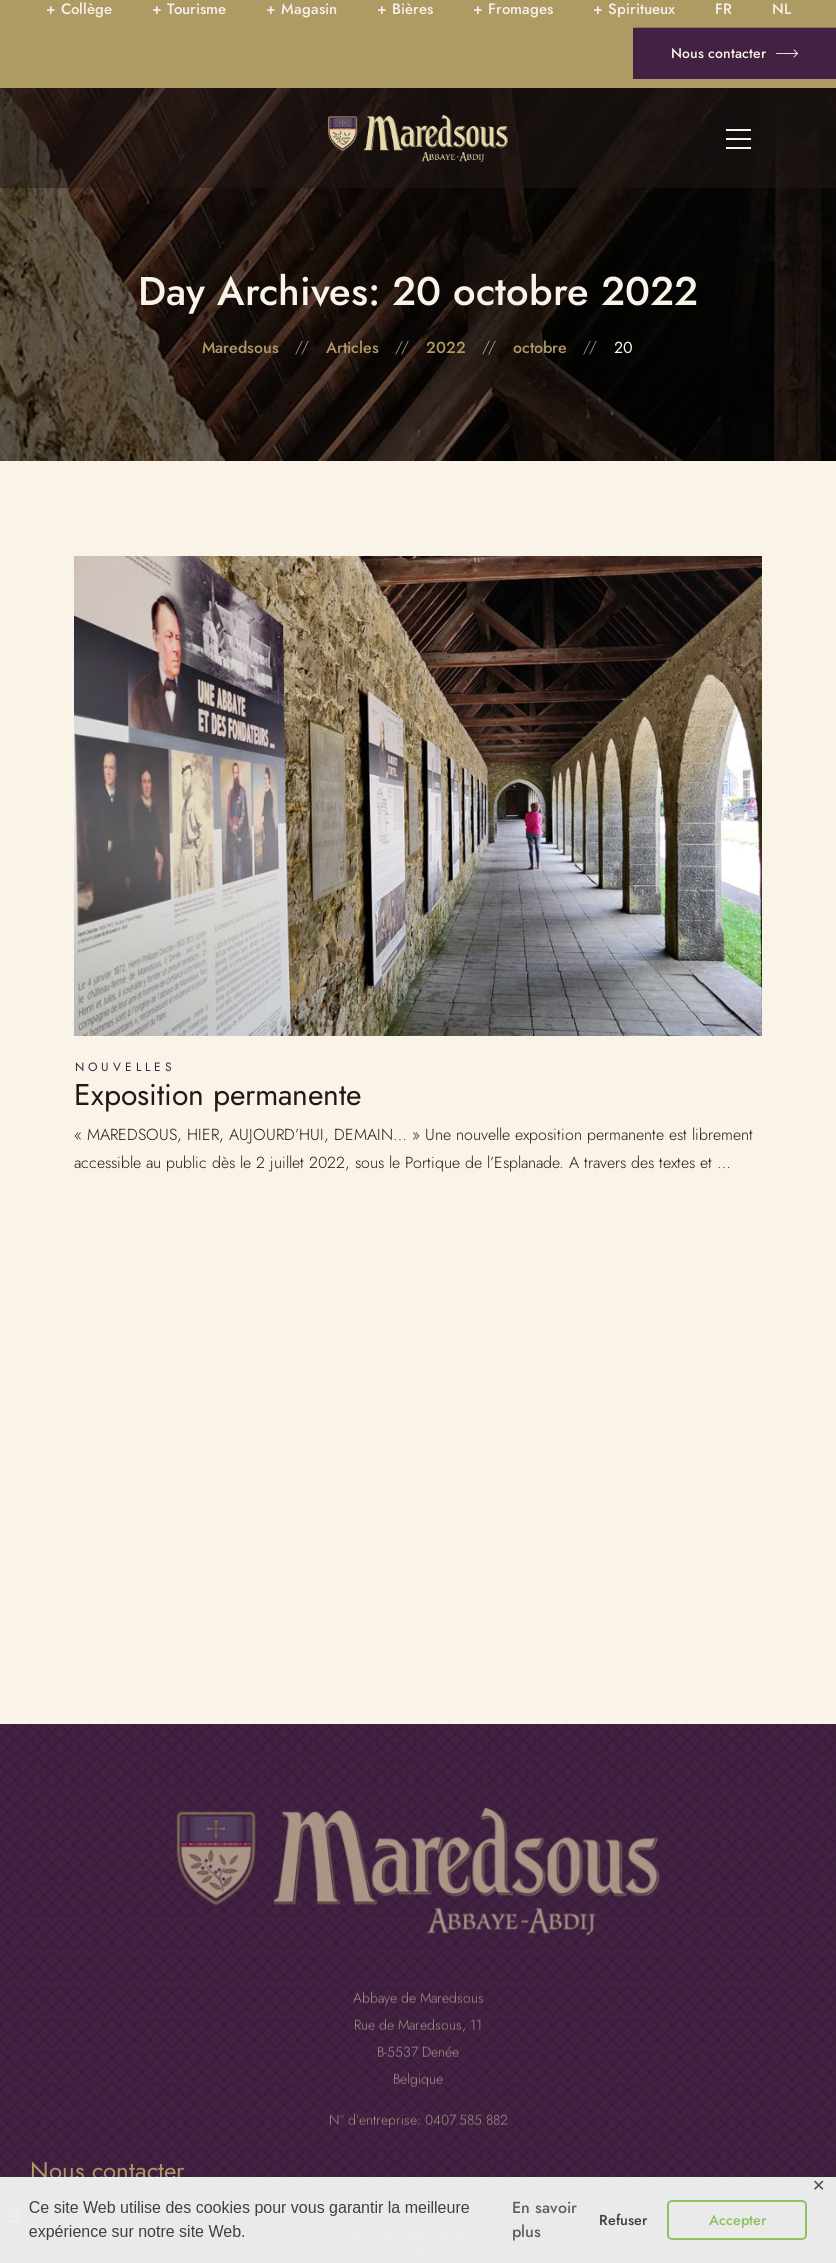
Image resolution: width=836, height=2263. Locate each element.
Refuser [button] (623, 2220)
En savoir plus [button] (544, 2219)
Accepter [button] (737, 2220)
